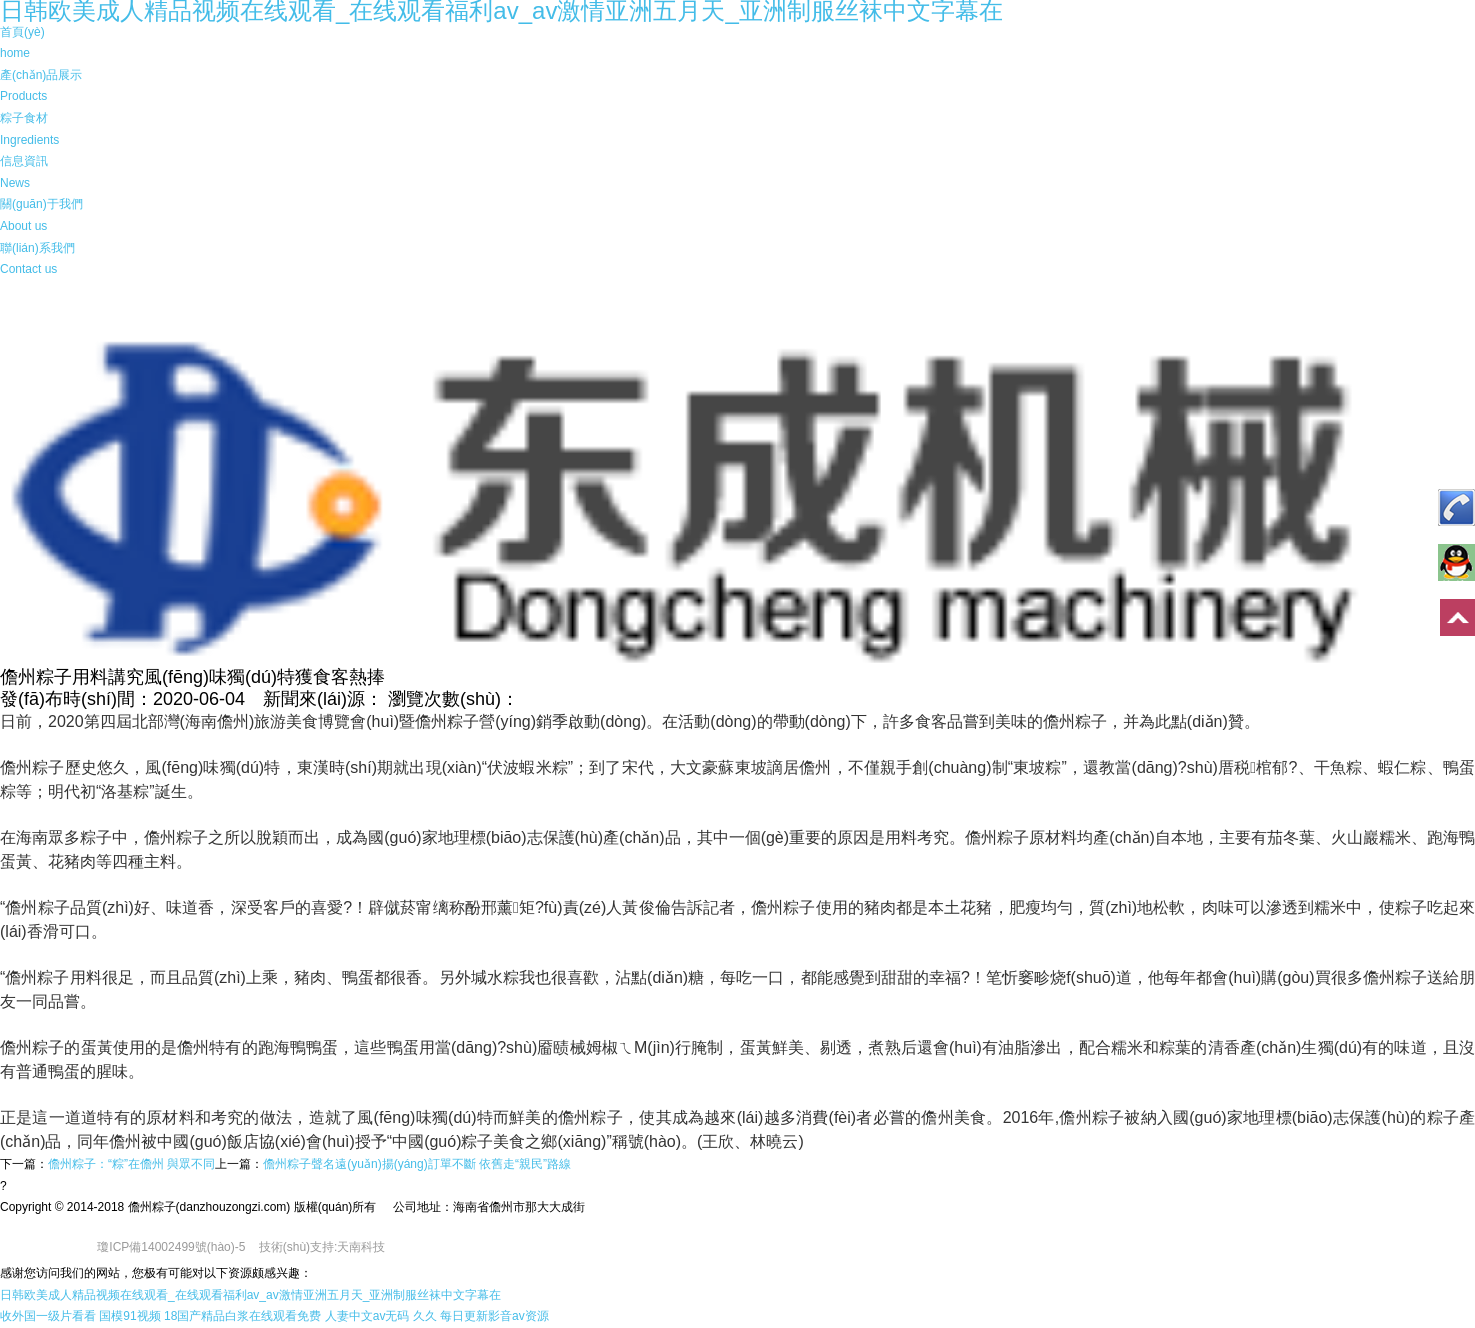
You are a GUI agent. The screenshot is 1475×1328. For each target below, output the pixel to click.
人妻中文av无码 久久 (381, 1316)
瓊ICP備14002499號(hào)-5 (171, 1247)
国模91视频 (129, 1316)
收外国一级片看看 (48, 1316)
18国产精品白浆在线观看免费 (242, 1316)
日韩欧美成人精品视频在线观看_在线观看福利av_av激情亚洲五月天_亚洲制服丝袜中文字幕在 (250, 1295)
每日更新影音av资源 (494, 1316)
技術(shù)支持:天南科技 (322, 1247)
